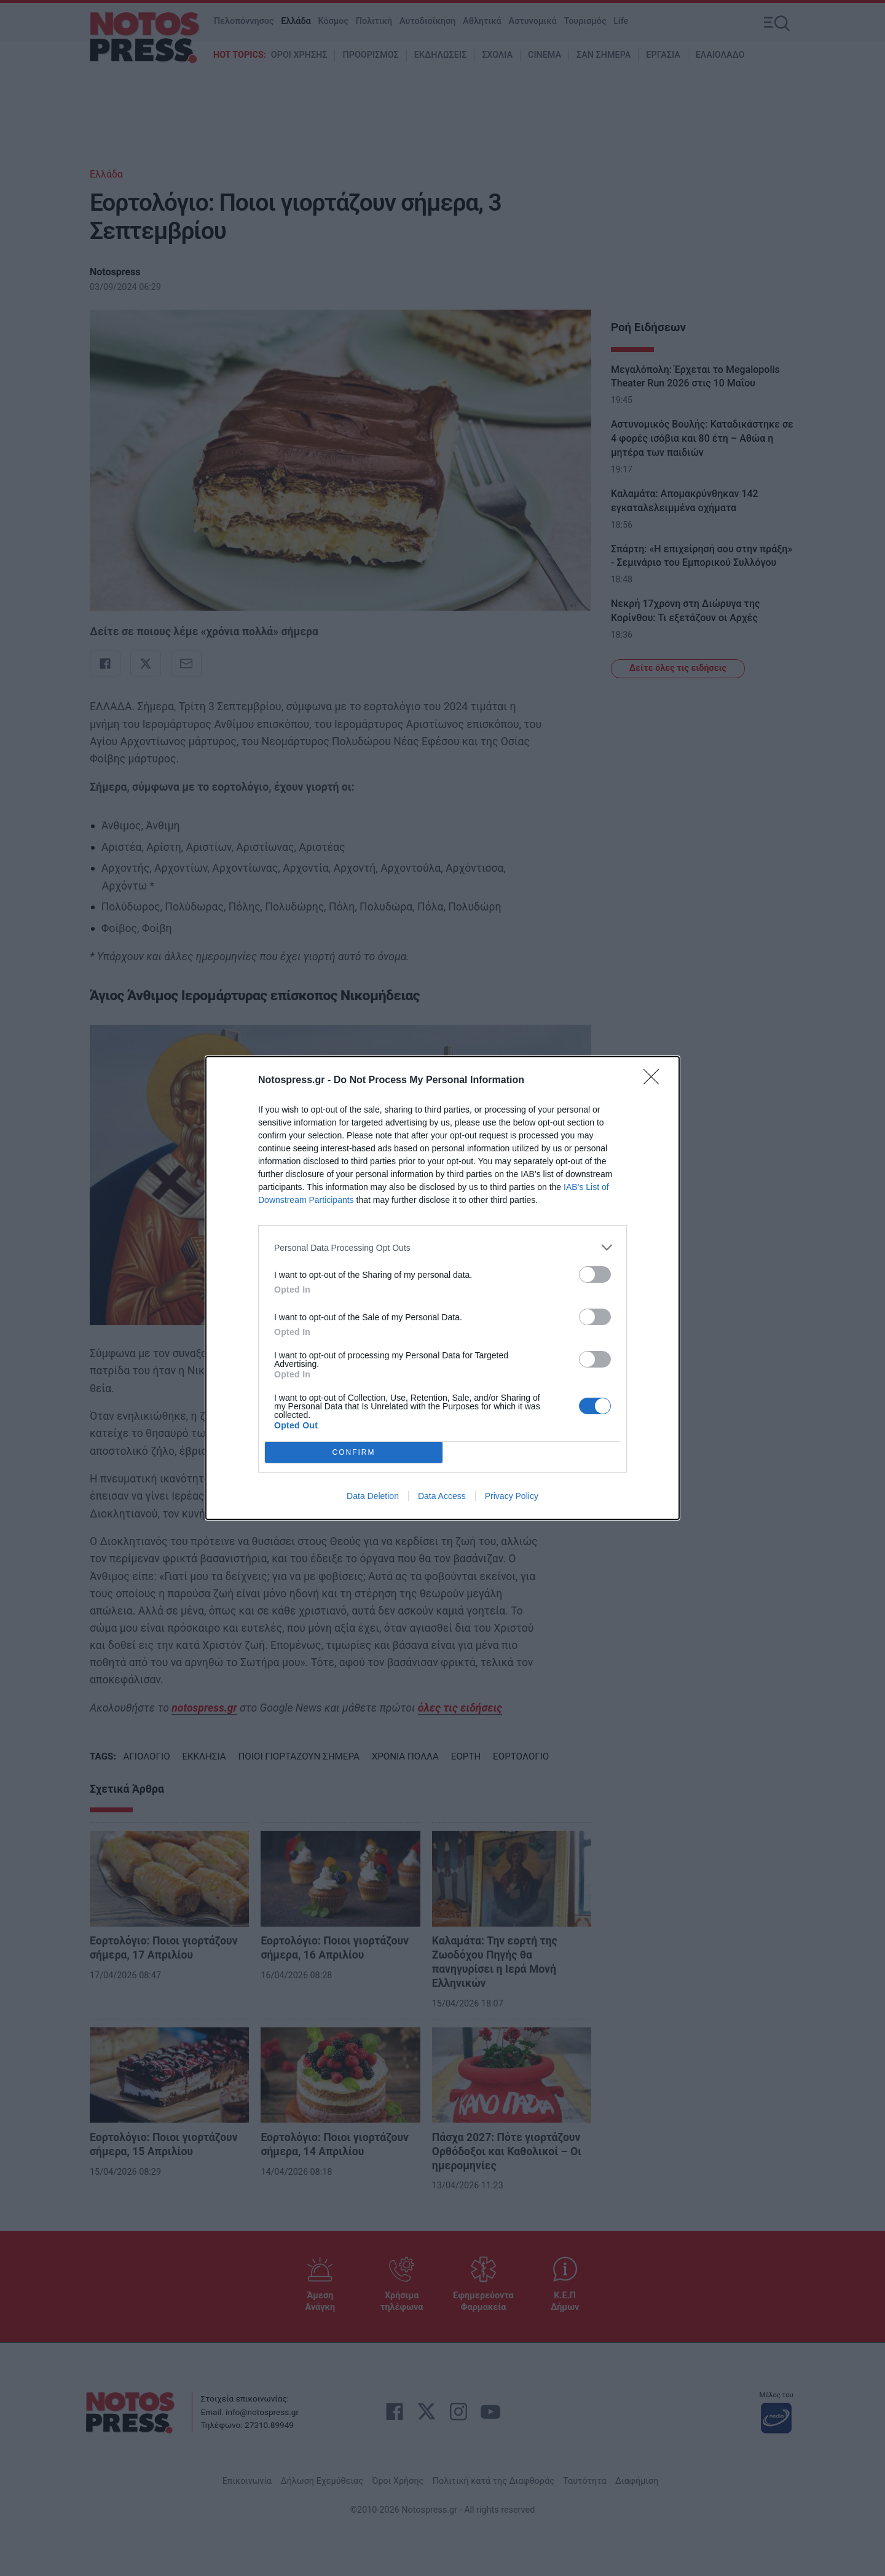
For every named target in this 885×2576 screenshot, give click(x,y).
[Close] (655, 1080)
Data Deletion (373, 1496)
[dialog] (442, 1288)
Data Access (442, 1496)
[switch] (595, 1274)
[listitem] (442, 1247)
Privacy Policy (511, 1496)
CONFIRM (354, 1452)
